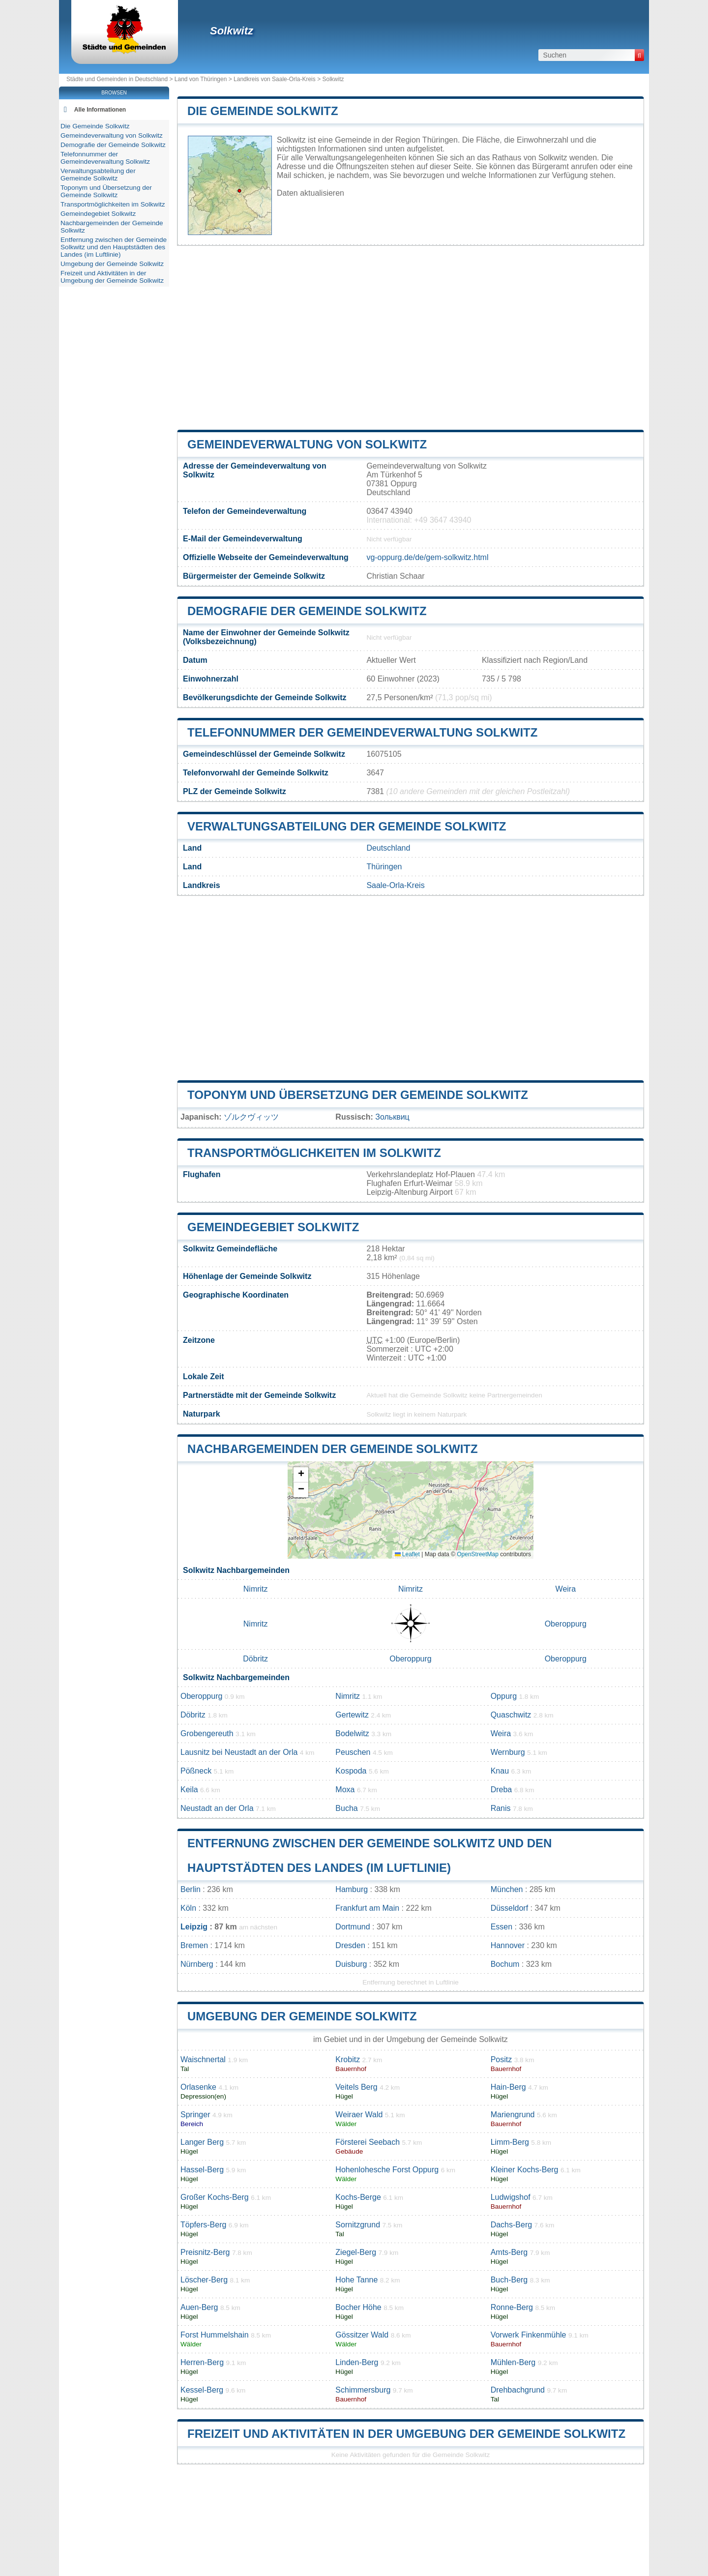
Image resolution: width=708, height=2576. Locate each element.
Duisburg (351, 1964)
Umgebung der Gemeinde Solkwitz (302, 2016)
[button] (301, 1474)
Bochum (505, 1964)
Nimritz (255, 1589)
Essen (501, 1927)
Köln (188, 1908)
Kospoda (350, 1771)
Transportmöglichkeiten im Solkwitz (314, 1152)
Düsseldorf (509, 1908)
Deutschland (388, 848)
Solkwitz (231, 31)
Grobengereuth (207, 1733)
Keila (189, 1789)
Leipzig (193, 1927)
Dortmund (352, 1927)
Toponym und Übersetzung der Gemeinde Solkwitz (357, 1094)
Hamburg (351, 1889)
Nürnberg (196, 1964)
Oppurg (504, 1696)
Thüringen (384, 866)
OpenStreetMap (478, 1554)
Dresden (350, 1945)
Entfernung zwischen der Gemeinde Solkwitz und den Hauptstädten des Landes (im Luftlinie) (113, 247)
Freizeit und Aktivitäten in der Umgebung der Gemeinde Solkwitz (406, 2433)
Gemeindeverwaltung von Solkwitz (307, 444)
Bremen (194, 1945)
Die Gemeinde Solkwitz (262, 111)
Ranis (501, 1808)
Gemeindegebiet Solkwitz (273, 1227)
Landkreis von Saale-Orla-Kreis (275, 79)
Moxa (344, 1789)
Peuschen (352, 1752)
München (507, 1889)
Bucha (346, 1808)
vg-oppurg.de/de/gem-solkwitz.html (427, 557)
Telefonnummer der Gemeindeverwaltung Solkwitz (362, 732)
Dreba (501, 1789)
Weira (566, 1589)
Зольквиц (392, 1117)
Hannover (508, 1945)
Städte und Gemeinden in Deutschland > (120, 79)
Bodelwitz (352, 1733)
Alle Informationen (100, 109)
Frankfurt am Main (367, 1908)
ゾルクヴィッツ (251, 1117)
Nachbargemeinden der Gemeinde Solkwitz (332, 1448)
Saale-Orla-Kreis (395, 885)
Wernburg (508, 1752)
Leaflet (407, 1554)
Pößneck (195, 1771)
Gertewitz (352, 1715)
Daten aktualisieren (310, 193)
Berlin (190, 1889)
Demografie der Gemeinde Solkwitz (307, 611)
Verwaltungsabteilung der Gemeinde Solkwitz (346, 826)
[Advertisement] (410, 338)
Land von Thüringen (201, 79)
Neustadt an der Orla (217, 1808)
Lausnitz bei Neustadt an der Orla (238, 1752)
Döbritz (255, 1659)
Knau (500, 1771)
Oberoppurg (566, 1624)
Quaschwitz (511, 1715)
